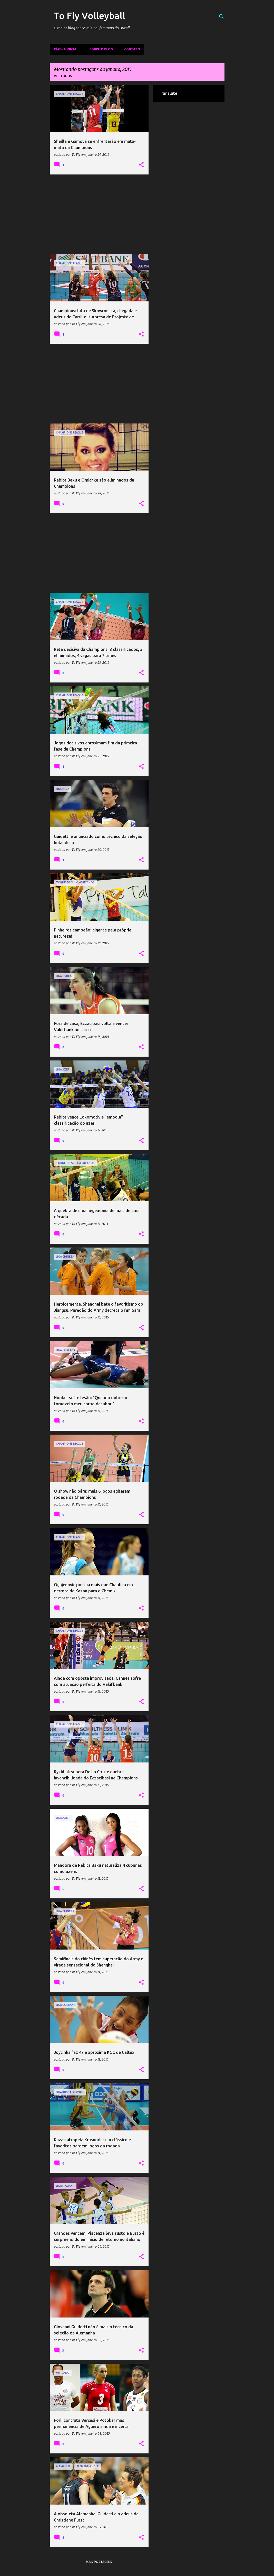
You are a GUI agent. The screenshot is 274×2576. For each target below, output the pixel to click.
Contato (132, 49)
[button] (141, 165)
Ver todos (63, 76)
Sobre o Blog (101, 49)
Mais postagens (99, 2561)
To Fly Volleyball (89, 15)
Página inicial (66, 49)
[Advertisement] (99, 214)
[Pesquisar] (221, 16)
